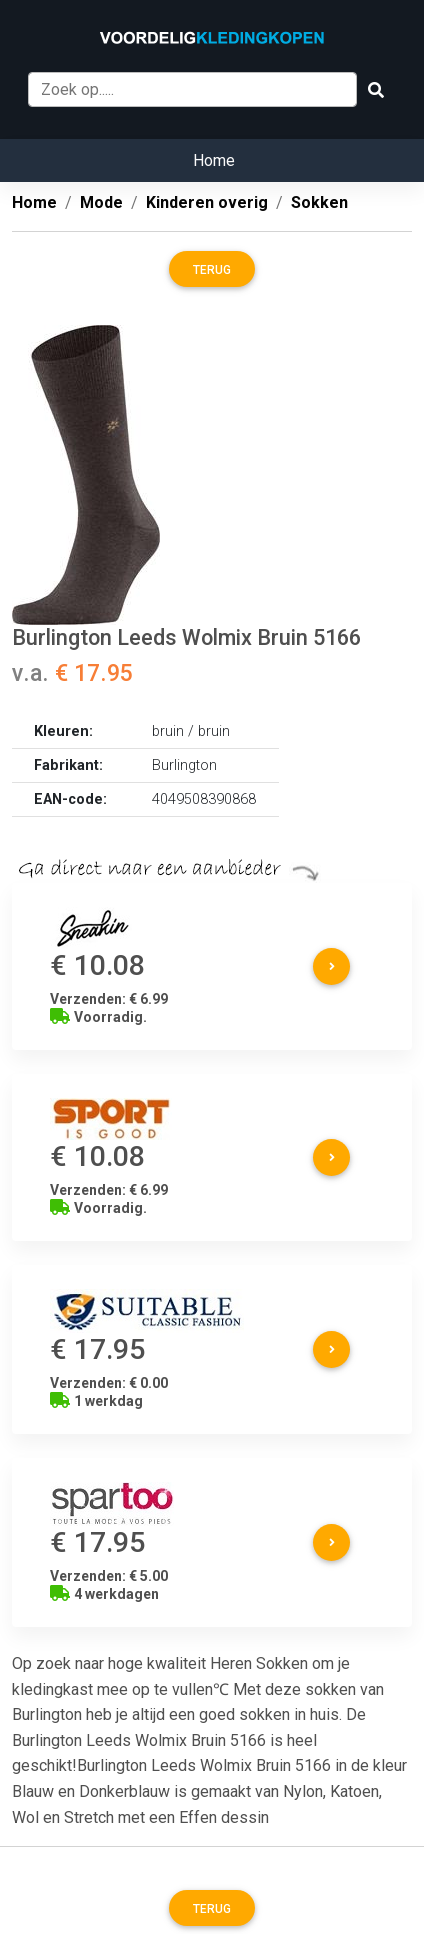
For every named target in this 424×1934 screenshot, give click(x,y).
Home (214, 160)
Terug (212, 270)
